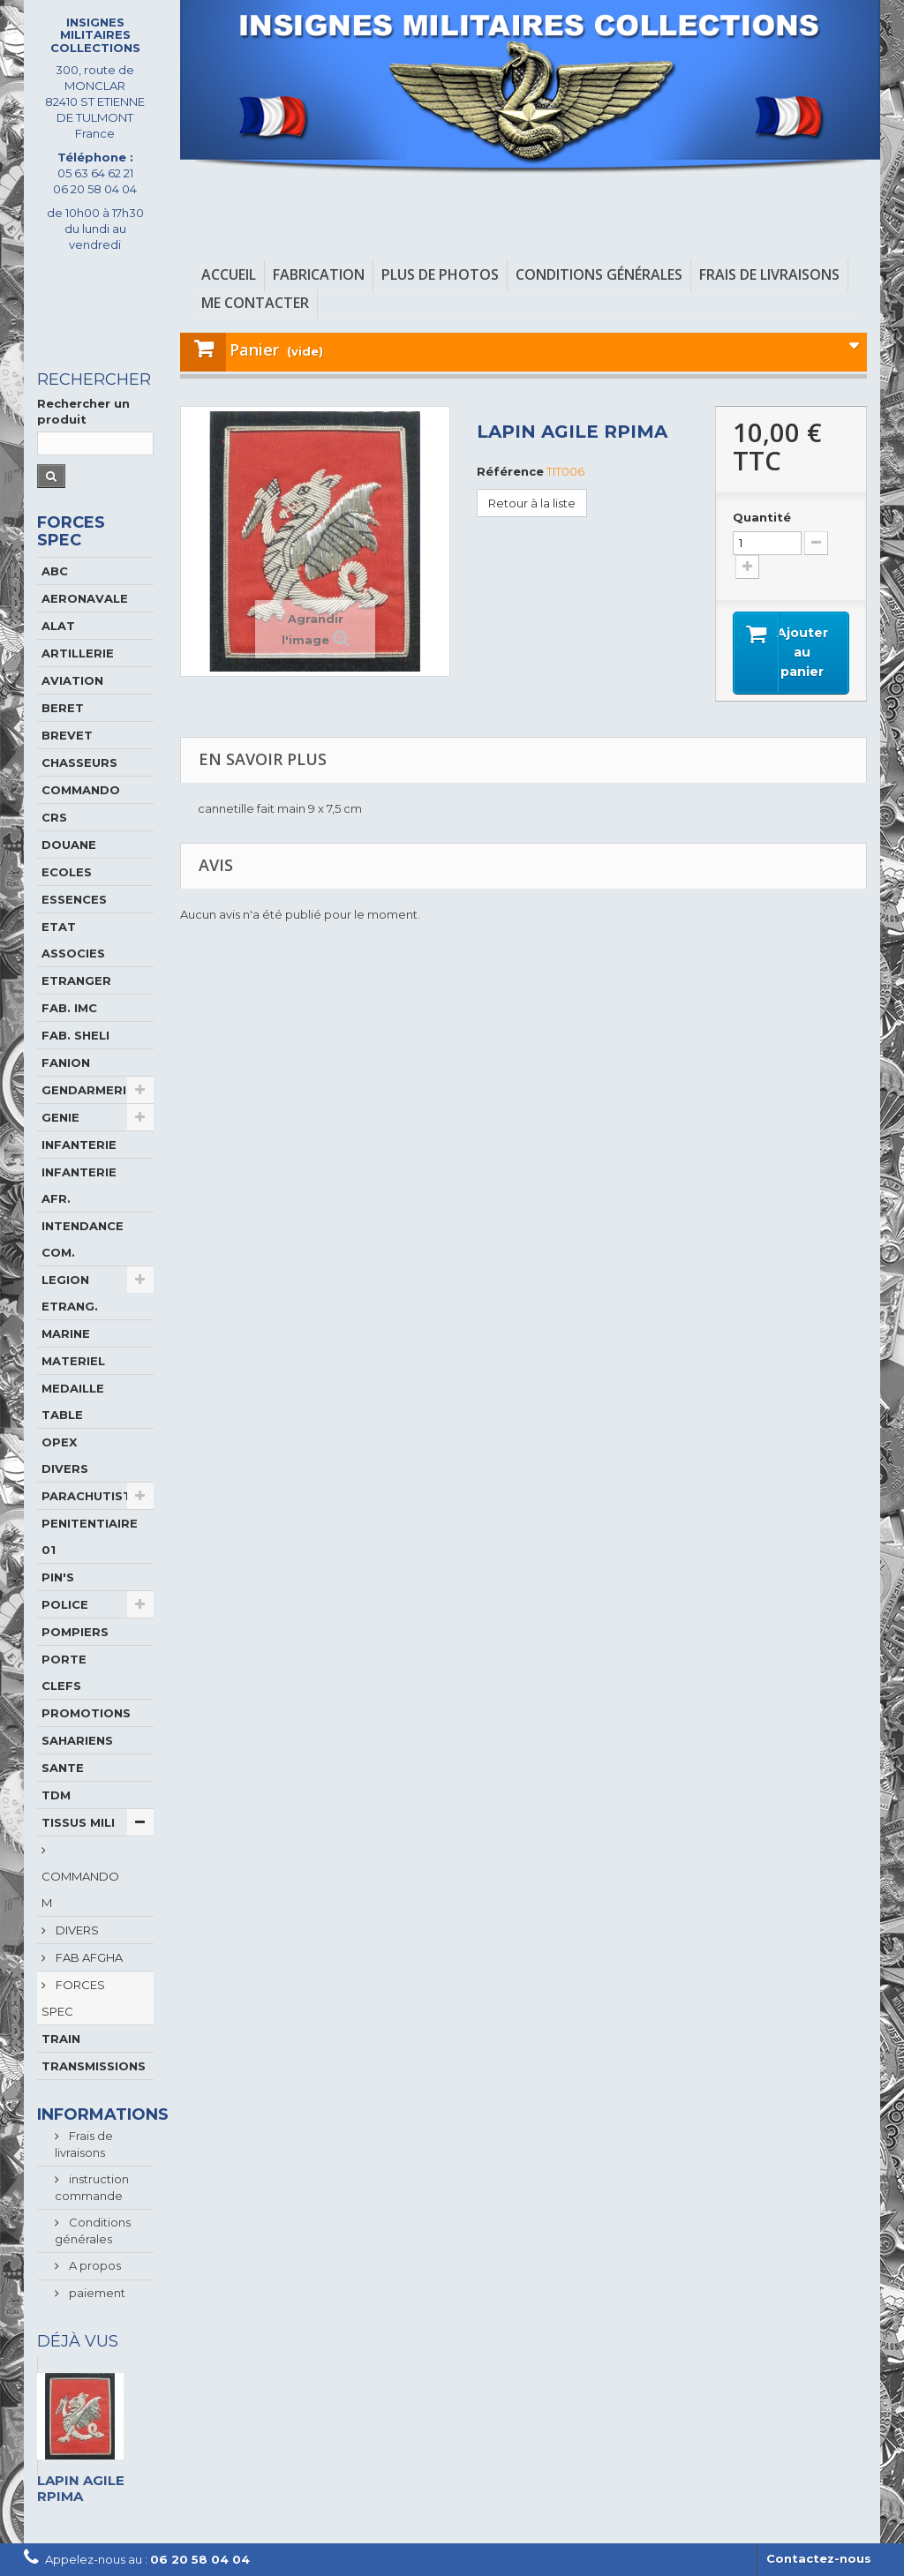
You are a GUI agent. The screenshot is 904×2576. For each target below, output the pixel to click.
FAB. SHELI (75, 1035)
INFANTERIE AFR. (79, 1185)
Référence (510, 471)
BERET (62, 708)
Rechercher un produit (83, 411)
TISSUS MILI (78, 1822)
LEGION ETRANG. (69, 1293)
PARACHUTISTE (90, 1496)
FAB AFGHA (88, 1957)
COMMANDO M (80, 1889)
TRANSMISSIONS (93, 2066)
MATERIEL (73, 1361)
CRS (54, 817)
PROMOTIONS (86, 1713)
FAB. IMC (69, 1008)
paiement (95, 2293)
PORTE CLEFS (64, 1672)
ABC (54, 571)
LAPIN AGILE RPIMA (80, 2488)
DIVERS (76, 1930)
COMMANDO (80, 790)
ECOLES (66, 872)
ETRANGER (76, 980)
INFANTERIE (79, 1145)
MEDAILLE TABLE (72, 1401)
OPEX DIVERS (64, 1455)
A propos (93, 2265)
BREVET (67, 735)
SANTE (62, 1768)
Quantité (762, 517)
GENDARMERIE (87, 1090)
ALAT (58, 626)
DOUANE (68, 844)
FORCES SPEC (73, 1998)
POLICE (64, 1604)
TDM (56, 1795)
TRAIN (60, 2039)
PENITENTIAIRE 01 (89, 1536)
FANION (65, 1062)
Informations (103, 2114)
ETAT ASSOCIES (73, 940)
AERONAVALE (84, 598)
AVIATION (72, 680)
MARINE (65, 1333)
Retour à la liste (532, 503)
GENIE (60, 1117)
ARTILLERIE (77, 653)
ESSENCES (74, 899)
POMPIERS (75, 1632)
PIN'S (57, 1577)
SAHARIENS (77, 1740)
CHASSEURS (79, 762)
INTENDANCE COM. (82, 1239)
